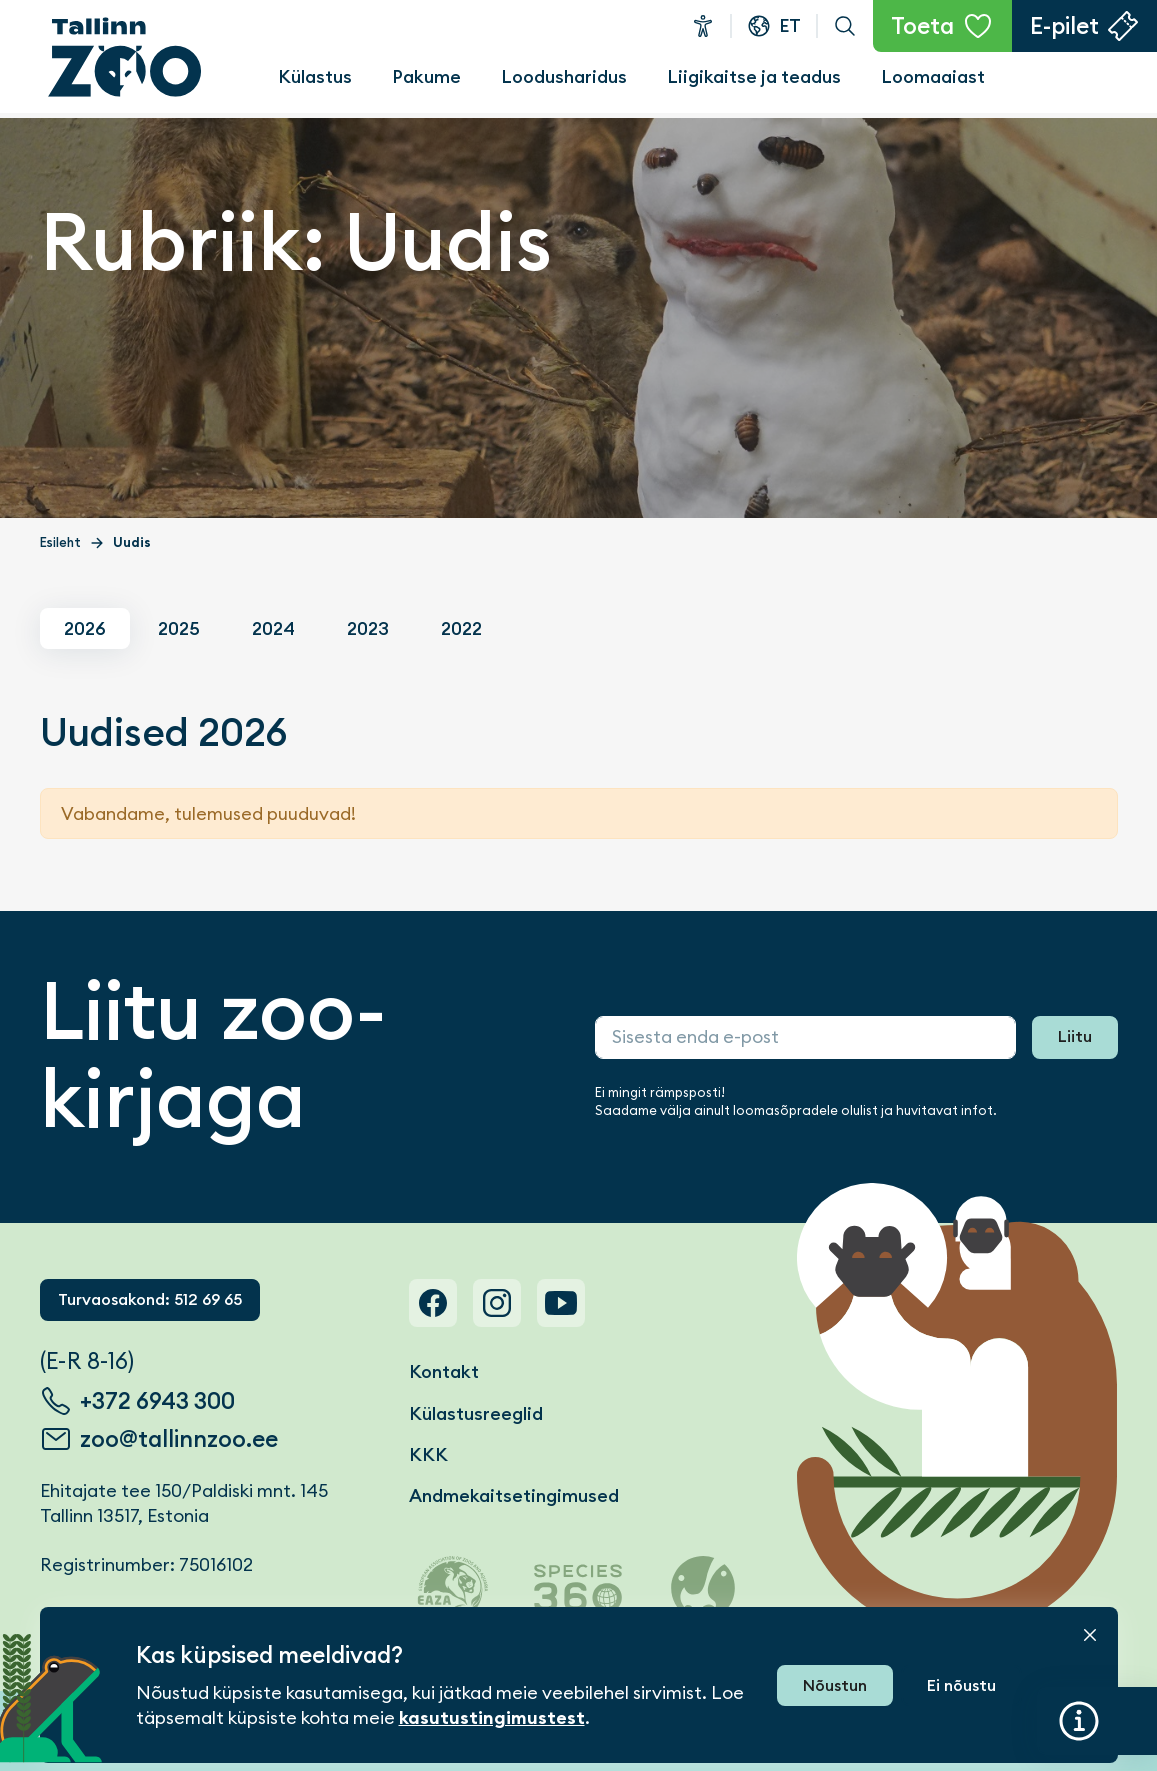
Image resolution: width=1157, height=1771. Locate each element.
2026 (85, 628)
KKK (428, 1454)
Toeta (922, 26)
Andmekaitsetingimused (514, 1495)
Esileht (60, 542)
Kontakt (444, 1371)
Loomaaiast (933, 76)
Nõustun (835, 1685)
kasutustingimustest (492, 1718)
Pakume (426, 76)
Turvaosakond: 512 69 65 (150, 1299)
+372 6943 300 (157, 1401)
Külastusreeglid (476, 1413)
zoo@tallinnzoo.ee (179, 1439)
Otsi (845, 26)
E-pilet (1064, 26)
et (790, 25)
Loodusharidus (564, 76)
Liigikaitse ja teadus (754, 76)
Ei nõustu (961, 1685)
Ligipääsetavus (703, 26)
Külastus (315, 76)
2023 (368, 628)
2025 (179, 628)
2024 (273, 628)
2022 (461, 628)
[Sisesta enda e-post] (805, 1037)
